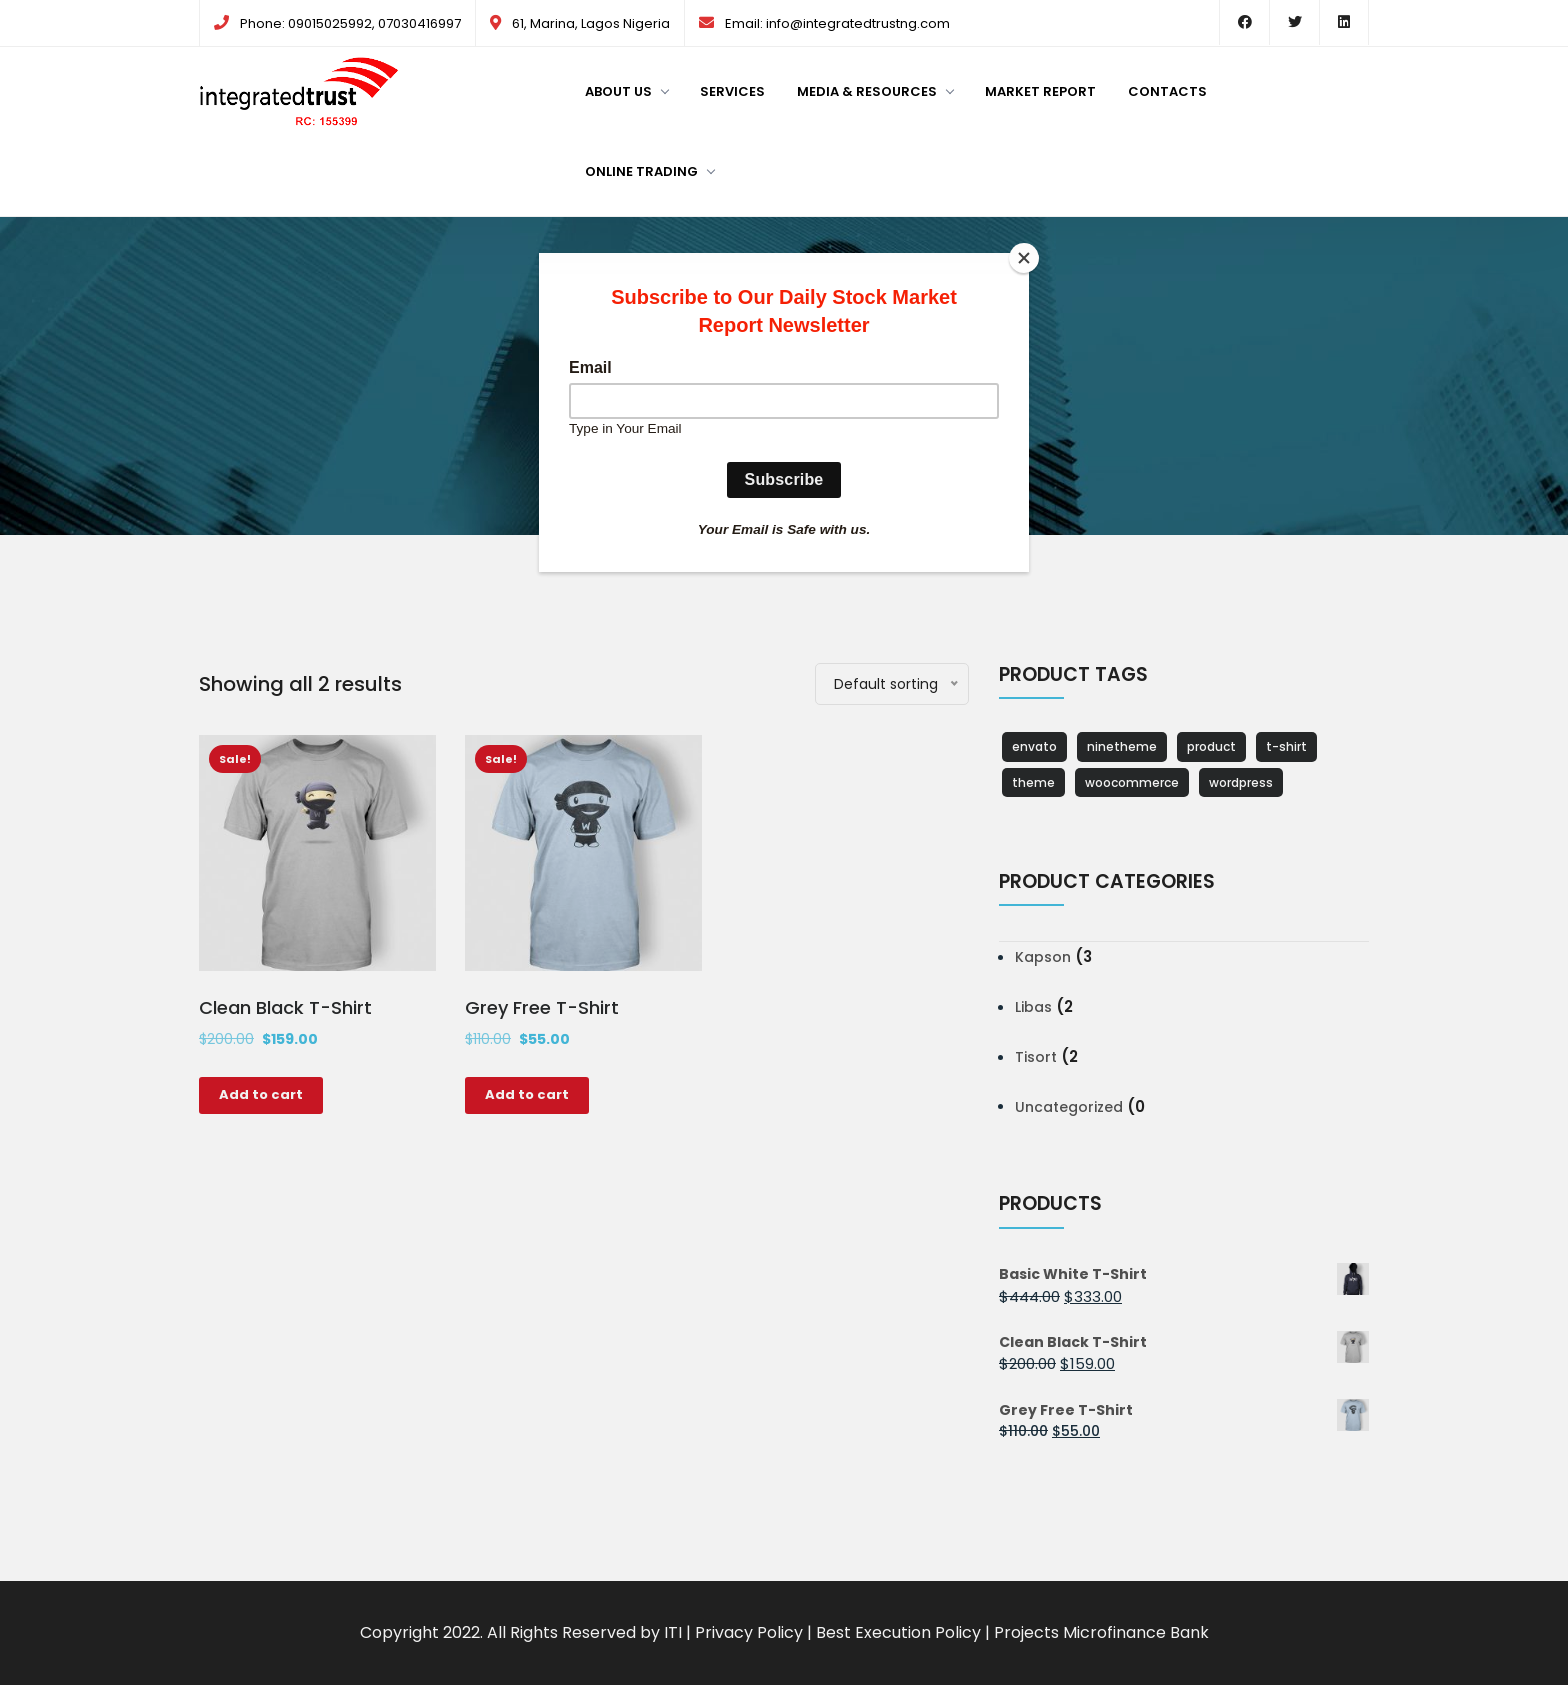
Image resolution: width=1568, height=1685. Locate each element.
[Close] (1024, 258)
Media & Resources (875, 91)
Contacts (1167, 91)
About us (626, 91)
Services (732, 91)
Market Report (1040, 91)
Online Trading (649, 171)
